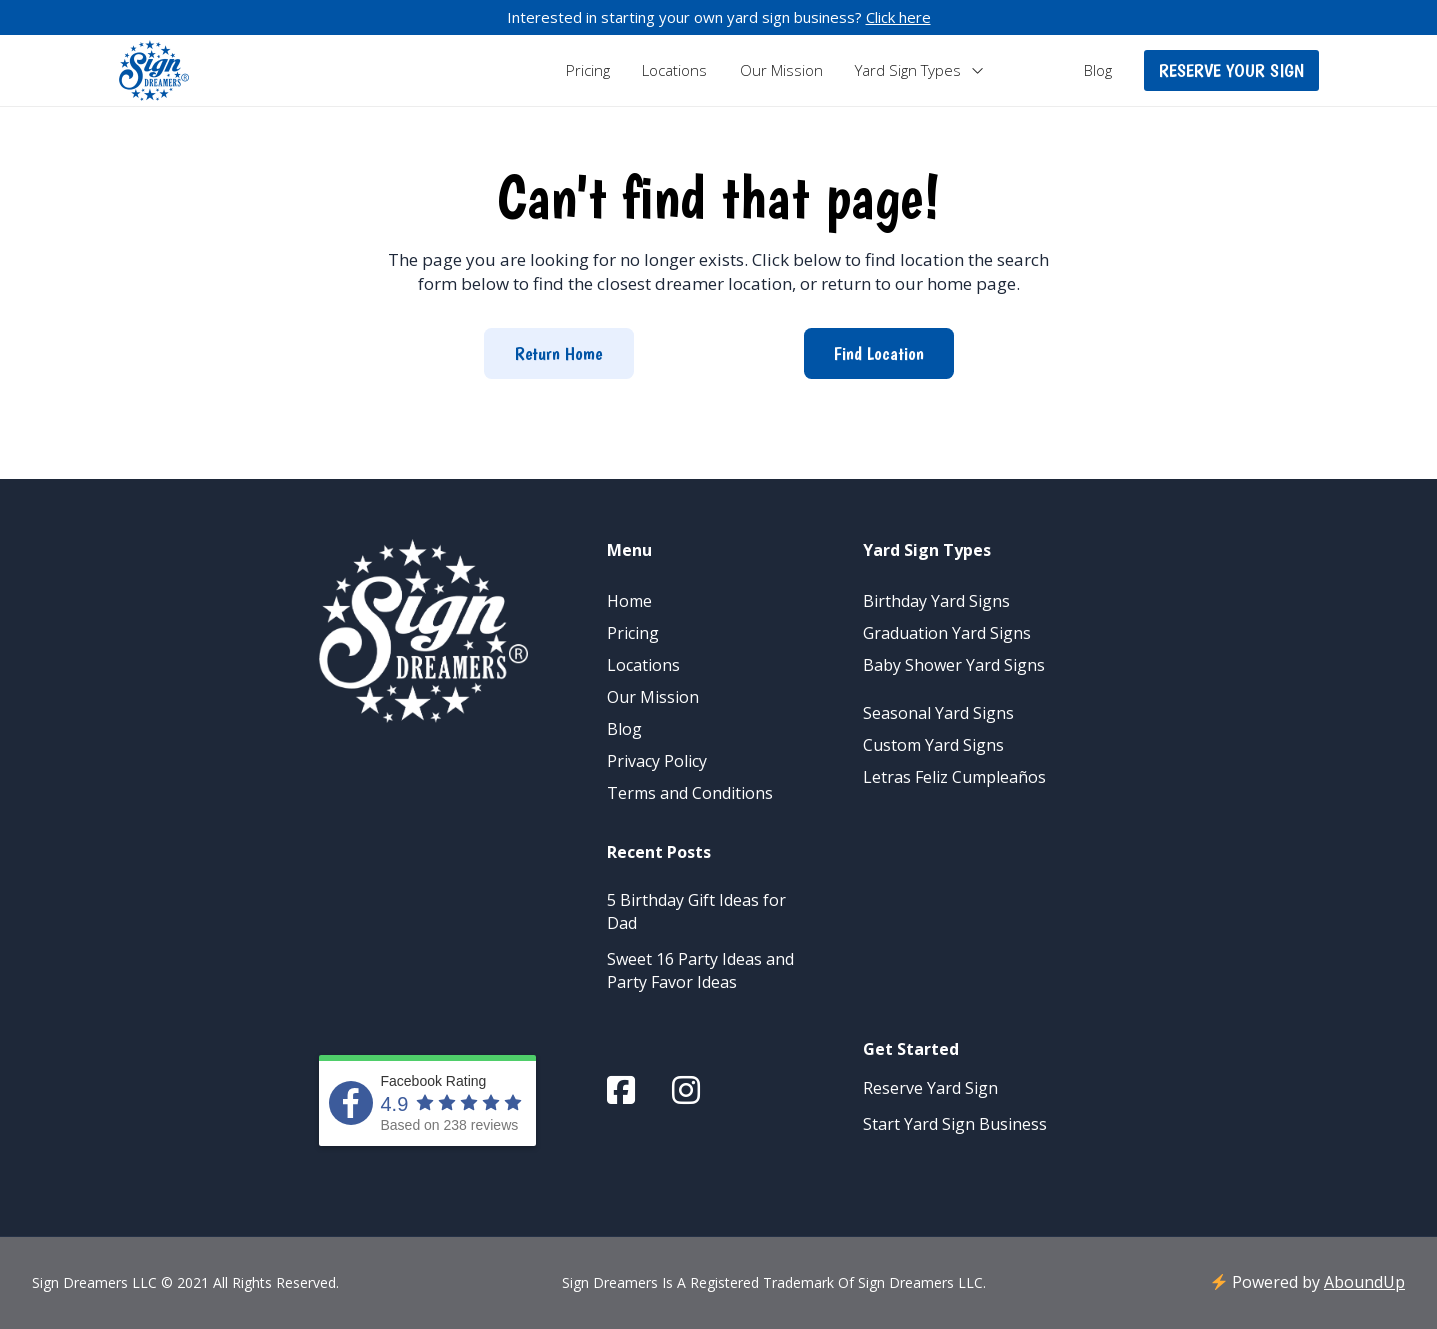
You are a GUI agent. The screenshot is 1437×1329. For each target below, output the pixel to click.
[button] (1231, 71)
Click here (898, 17)
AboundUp (1364, 1282)
